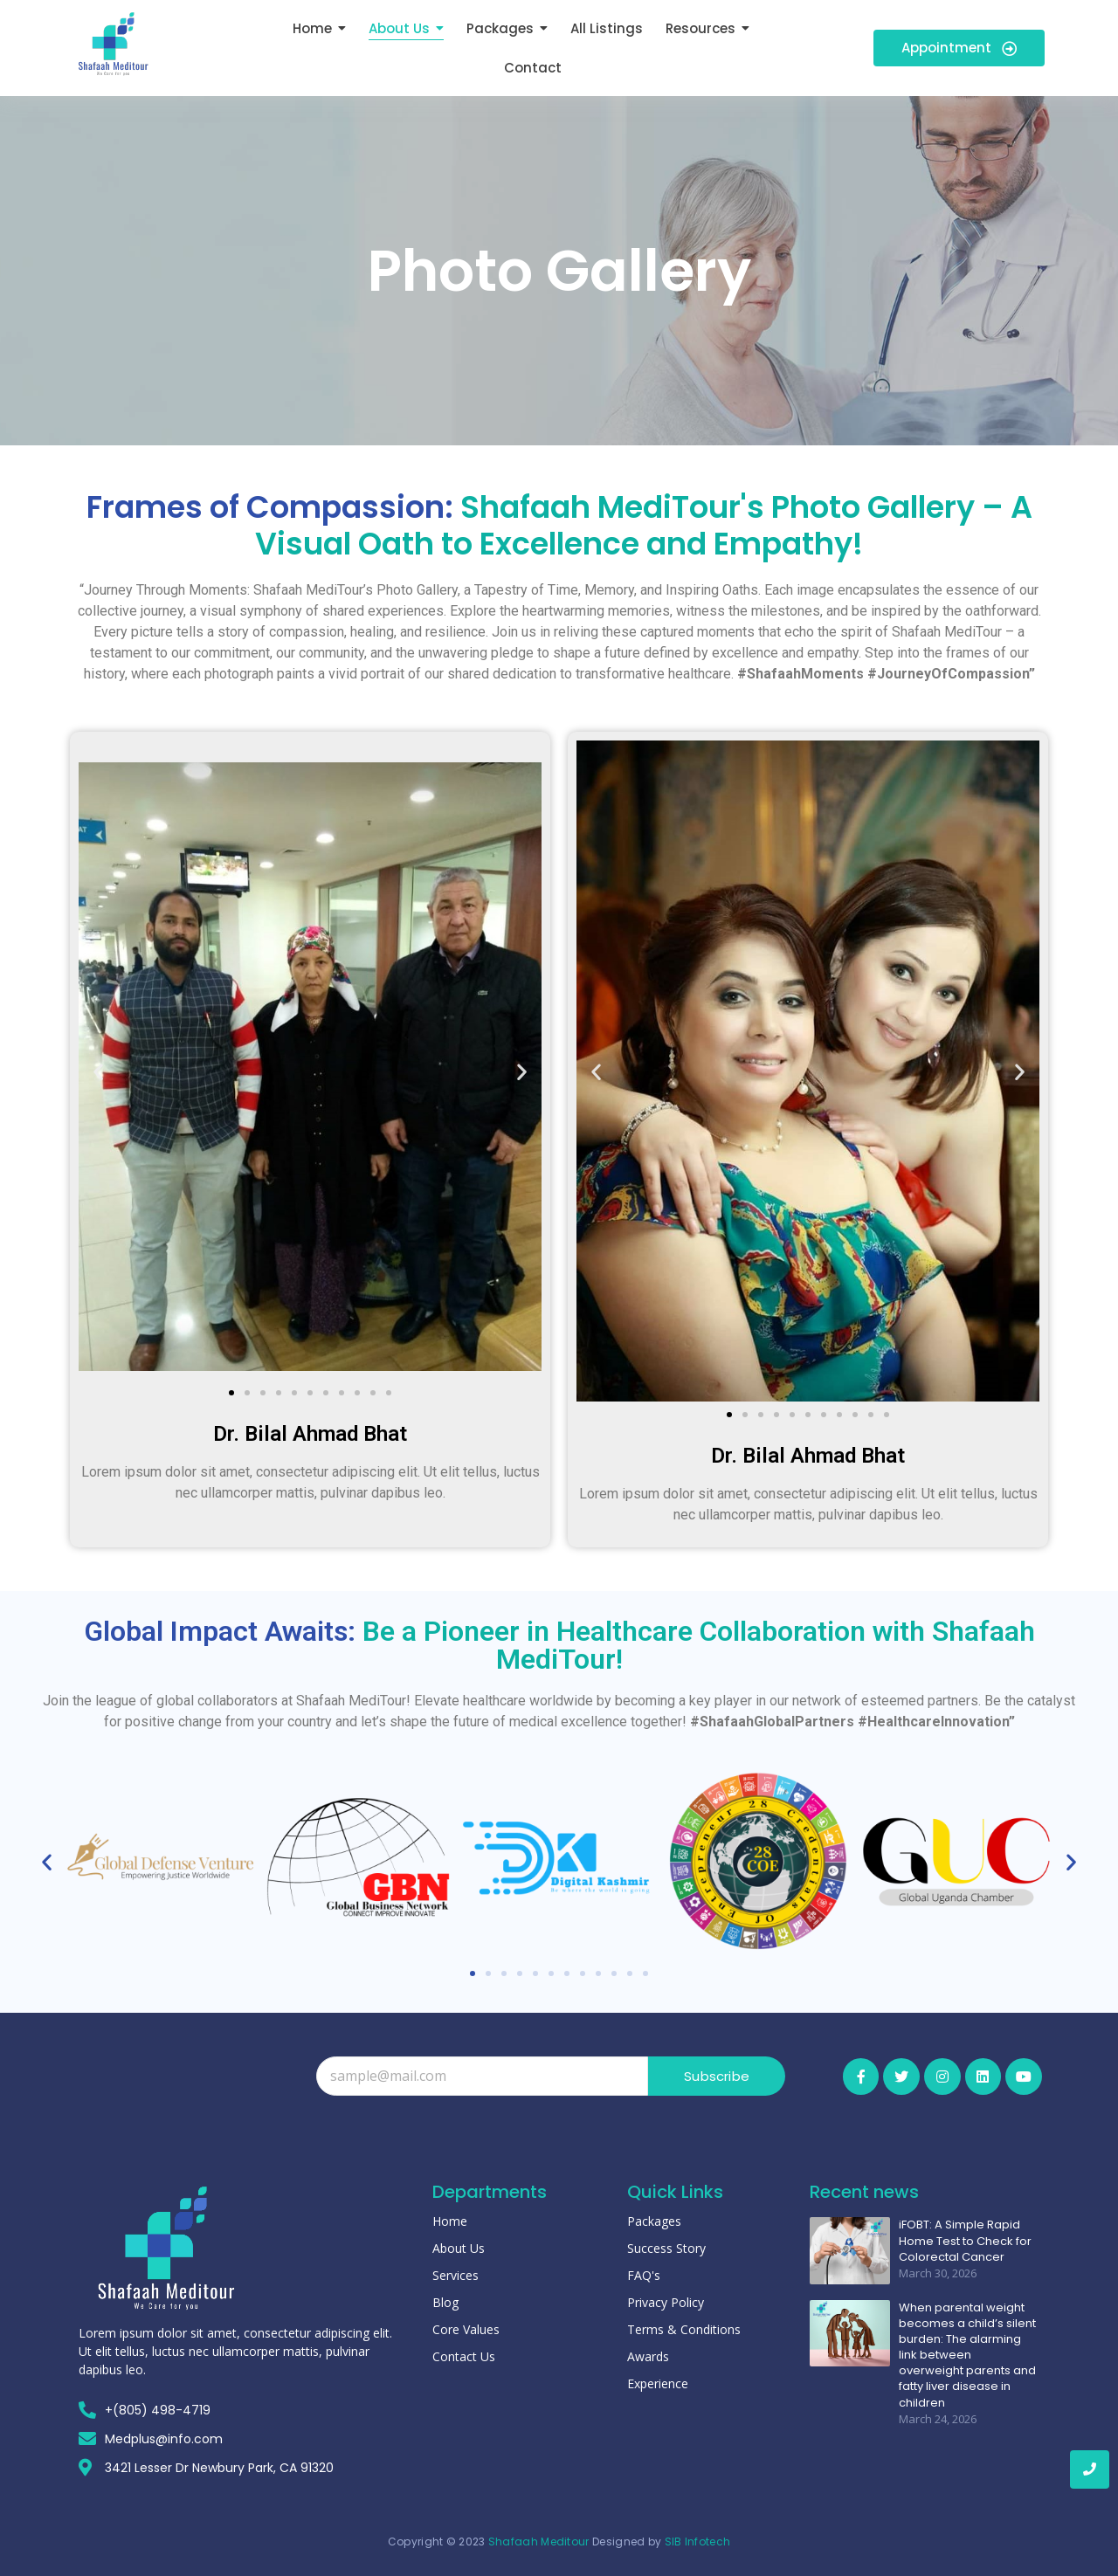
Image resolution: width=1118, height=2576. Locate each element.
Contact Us (463, 2356)
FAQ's (643, 2275)
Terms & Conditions (684, 2329)
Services (455, 2275)
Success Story (666, 2248)
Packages (654, 2221)
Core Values (466, 2329)
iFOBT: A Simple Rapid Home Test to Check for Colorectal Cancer (965, 2240)
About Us (458, 2248)
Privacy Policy (665, 2302)
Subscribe (716, 2076)
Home (449, 2221)
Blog (445, 2302)
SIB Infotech (698, 2541)
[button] (98, 1071)
